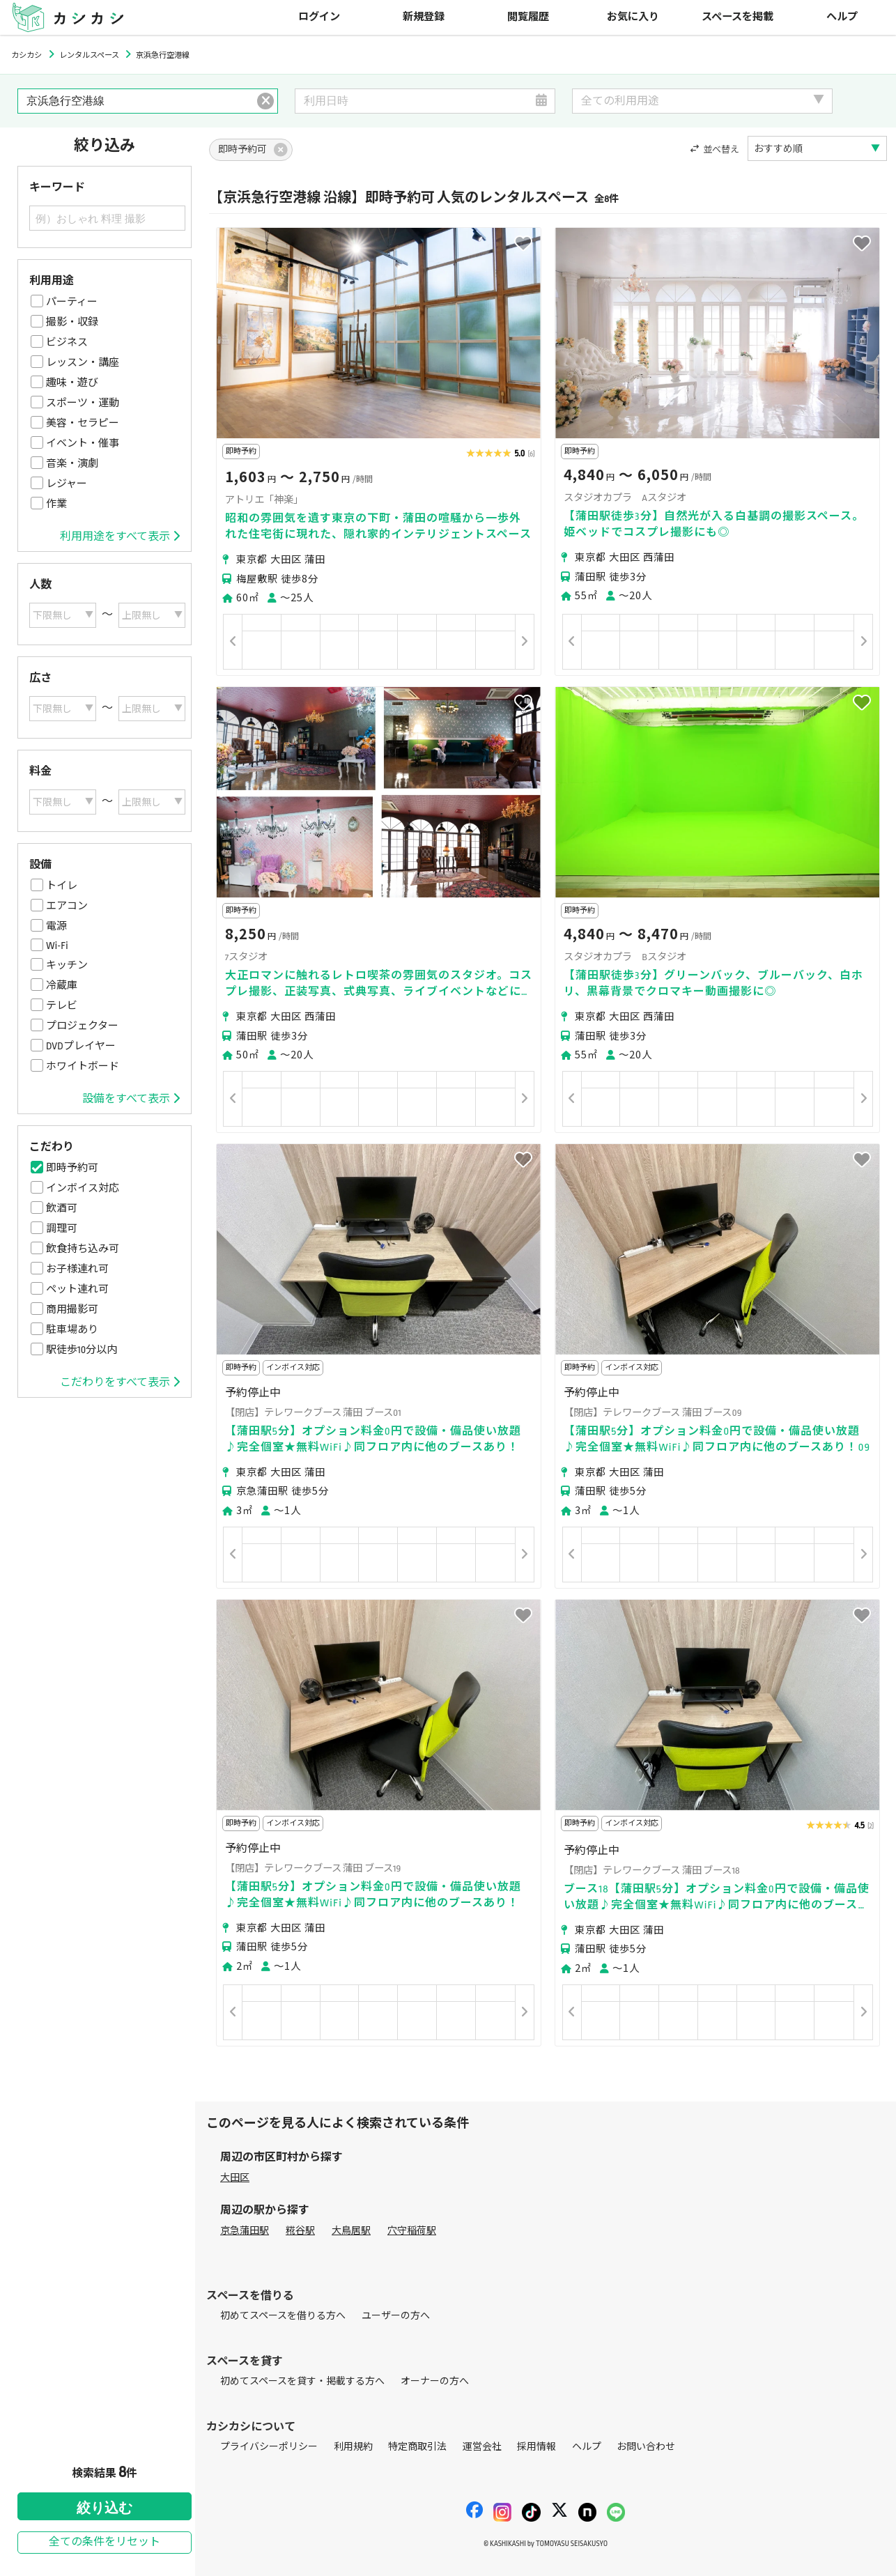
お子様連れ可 (77, 1268)
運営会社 (482, 2447)
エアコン (67, 905)
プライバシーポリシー (269, 2447)
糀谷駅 (300, 2231)
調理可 (61, 1228)
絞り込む (104, 2507)
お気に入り (633, 17)
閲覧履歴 (528, 17)
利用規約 (353, 2447)
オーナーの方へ (435, 2381)
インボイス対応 (82, 1188)
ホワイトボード (82, 1066)
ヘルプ (842, 17)
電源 (56, 926)
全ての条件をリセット (104, 2542)
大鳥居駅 (351, 2231)
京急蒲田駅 (244, 2231)
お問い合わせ (646, 2447)
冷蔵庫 (61, 985)
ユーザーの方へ (396, 2316)
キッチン (67, 965)
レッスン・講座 (82, 362)
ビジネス (67, 342)
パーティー (72, 301)
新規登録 (424, 17)
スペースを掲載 (737, 17)
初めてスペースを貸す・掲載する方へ (302, 2381)
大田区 (234, 2178)
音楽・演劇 (72, 463)
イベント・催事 (82, 443)
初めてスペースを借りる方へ (283, 2316)
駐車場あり (72, 1329)
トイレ (61, 885)
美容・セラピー (82, 423)
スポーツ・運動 (82, 402)
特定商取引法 (417, 2447)
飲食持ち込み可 (82, 1248)
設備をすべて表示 (131, 1099)
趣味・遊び (72, 382)
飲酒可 (61, 1208)
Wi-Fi (57, 945)
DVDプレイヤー (81, 1045)
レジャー (66, 483)
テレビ (61, 1005)
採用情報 (536, 2447)
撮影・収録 (72, 321)
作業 (56, 503)
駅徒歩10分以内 (81, 1349)
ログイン (319, 17)
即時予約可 (72, 1167)
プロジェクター (82, 1025)
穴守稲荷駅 (411, 2231)
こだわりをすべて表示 (120, 1382)
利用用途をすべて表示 (120, 536)
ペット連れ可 (77, 1289)
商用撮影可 (72, 1309)
